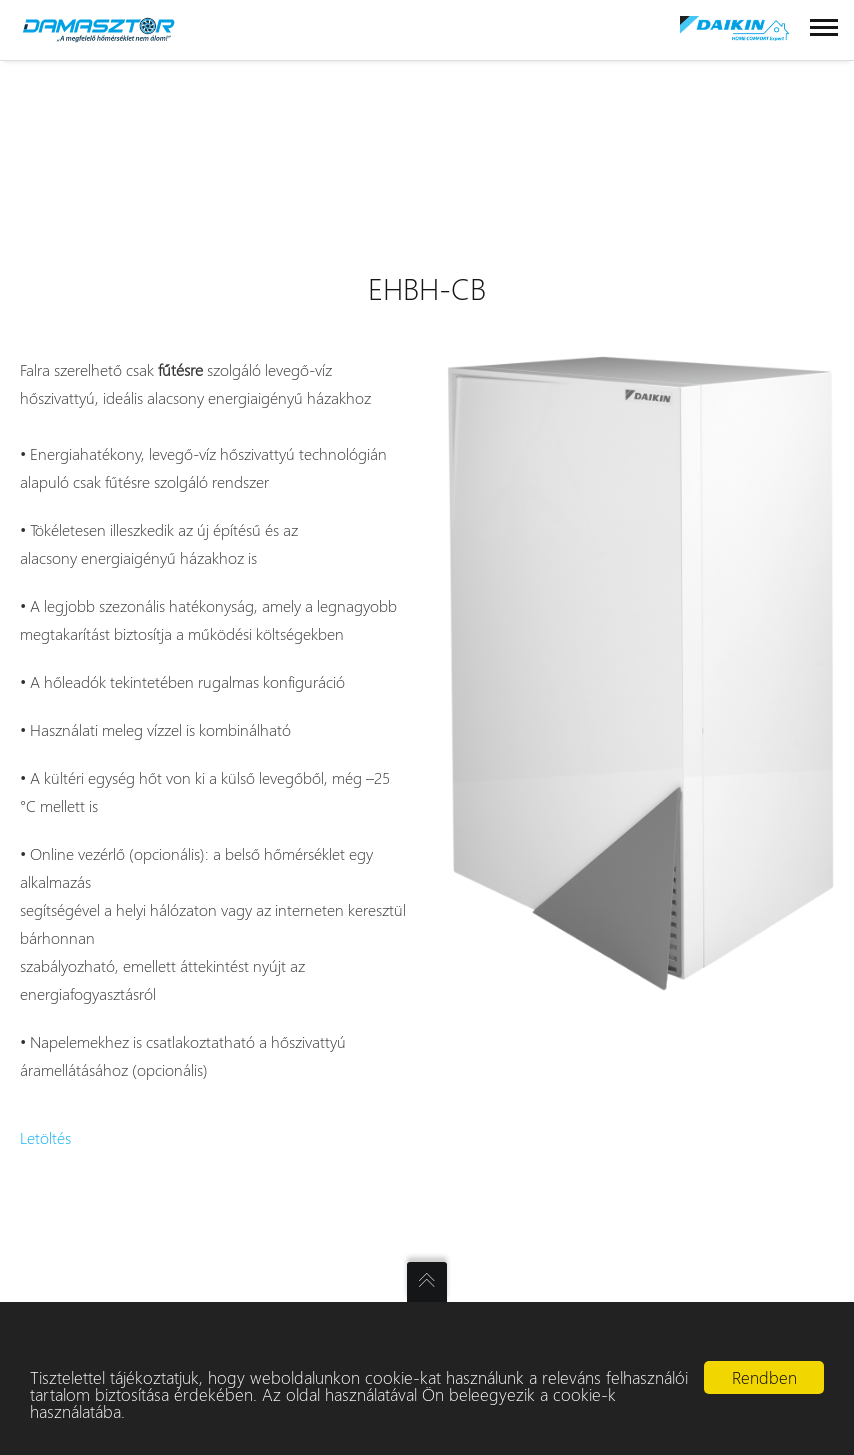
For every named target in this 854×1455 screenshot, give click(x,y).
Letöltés (45, 1137)
